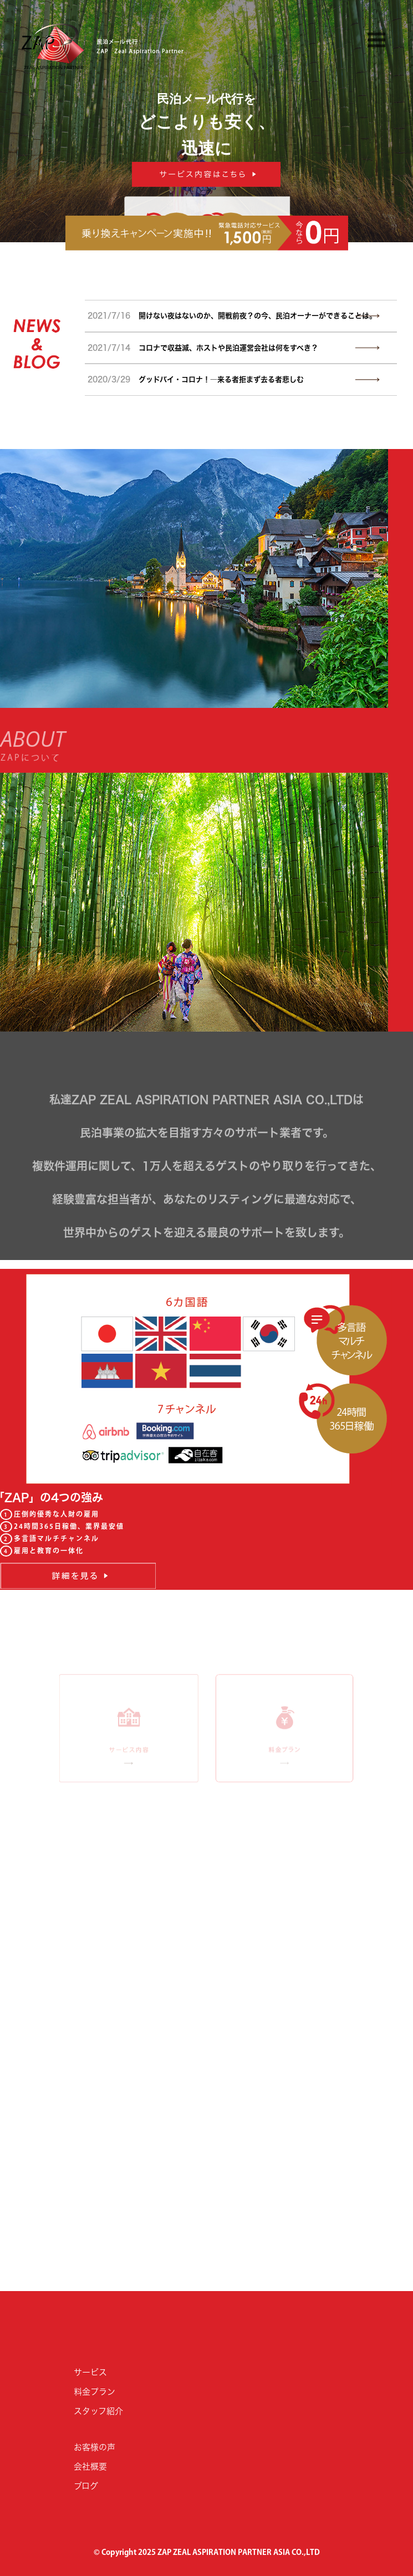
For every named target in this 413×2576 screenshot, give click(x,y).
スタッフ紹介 (98, 2411)
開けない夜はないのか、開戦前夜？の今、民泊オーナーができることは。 (232, 315)
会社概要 (90, 2466)
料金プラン (94, 2392)
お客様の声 (94, 2447)
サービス (90, 2372)
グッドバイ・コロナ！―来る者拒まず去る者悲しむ (196, 379)
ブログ (86, 2486)
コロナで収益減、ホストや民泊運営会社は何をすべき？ (203, 347)
